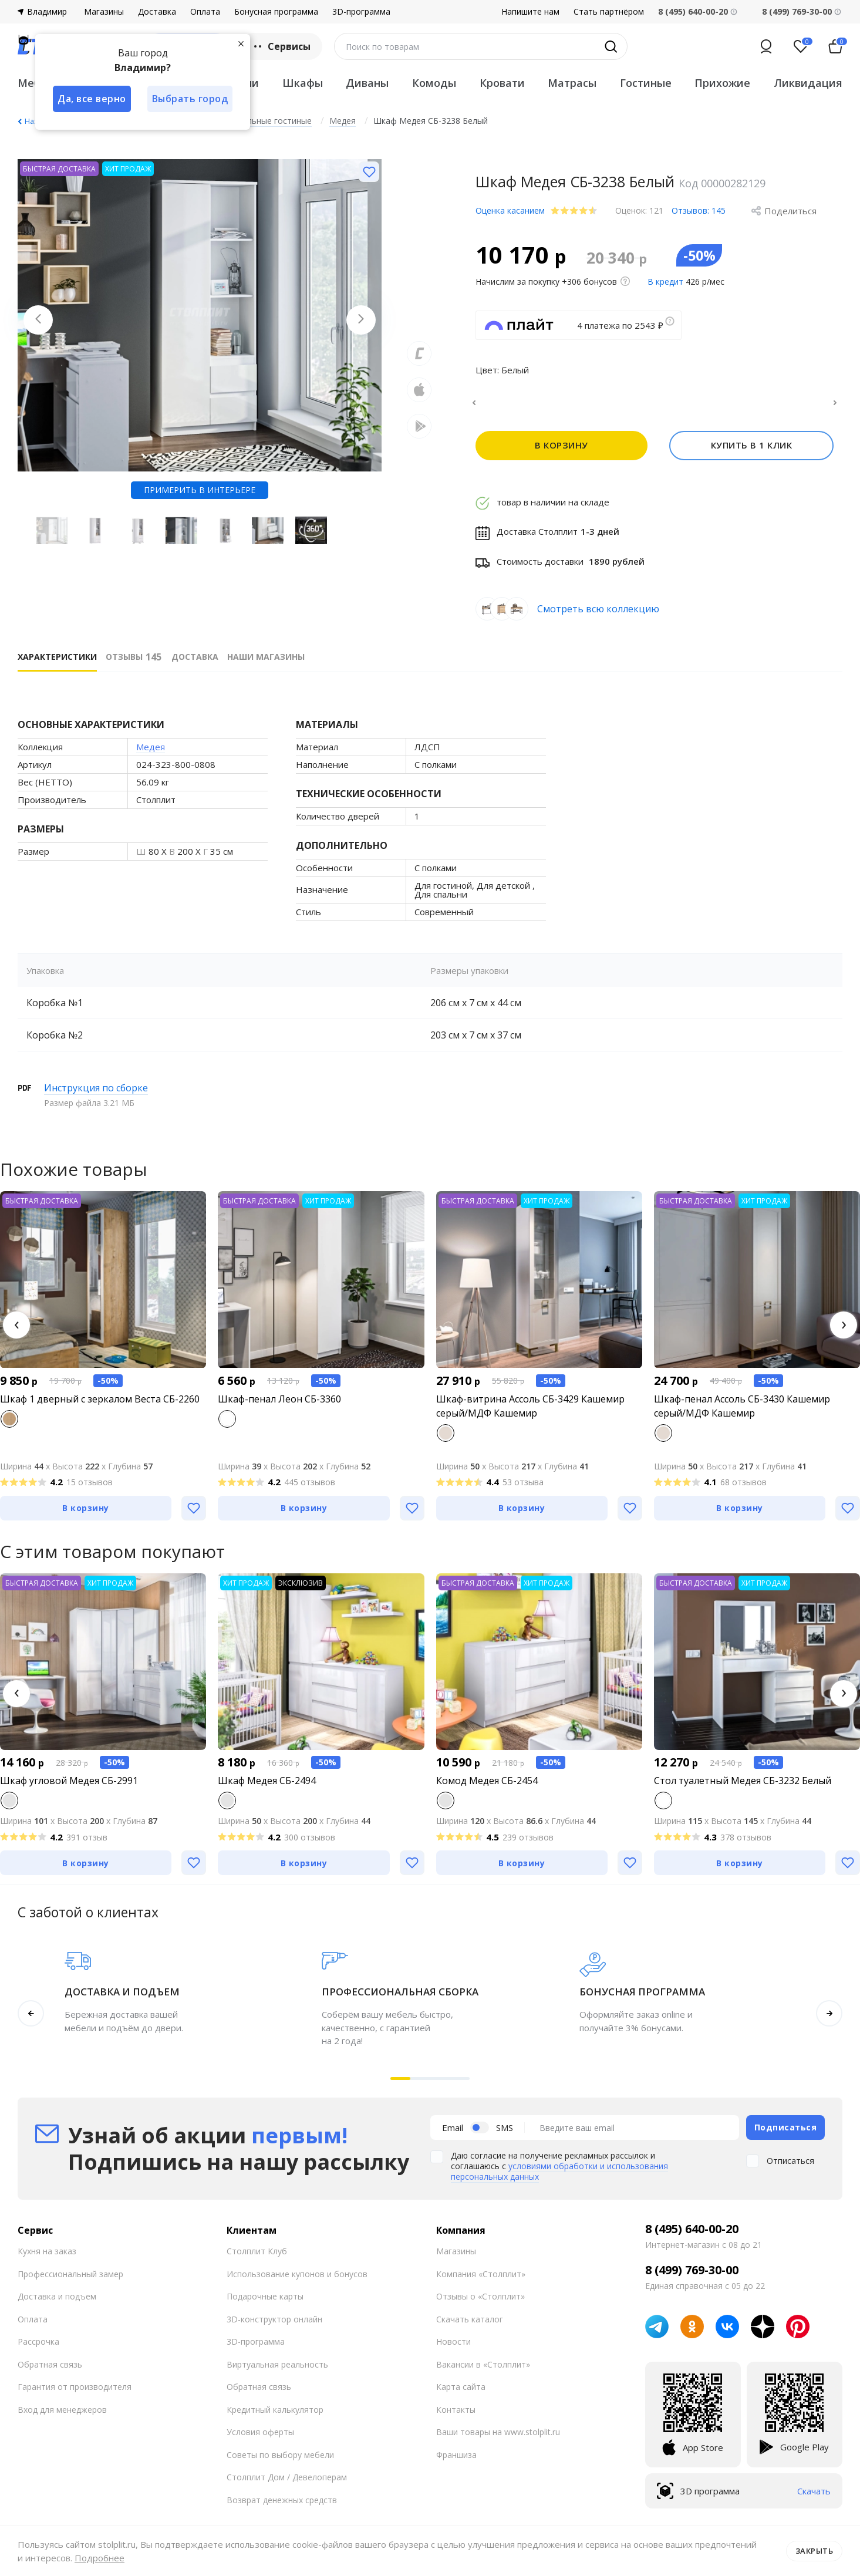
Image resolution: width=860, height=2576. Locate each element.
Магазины (104, 12)
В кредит (665, 281)
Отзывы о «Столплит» (480, 2303)
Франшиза (456, 2461)
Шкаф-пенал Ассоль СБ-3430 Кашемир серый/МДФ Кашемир (742, 1413)
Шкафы (302, 83)
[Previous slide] (38, 320)
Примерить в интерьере (199, 489)
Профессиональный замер (70, 2281)
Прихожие (722, 83)
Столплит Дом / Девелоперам (287, 2484)
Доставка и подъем (57, 2303)
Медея (150, 754)
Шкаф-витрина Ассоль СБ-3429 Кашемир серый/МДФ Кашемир (530, 1413)
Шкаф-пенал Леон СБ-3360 (279, 1406)
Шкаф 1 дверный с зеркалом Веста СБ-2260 (100, 1406)
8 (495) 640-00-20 (691, 2236)
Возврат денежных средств (282, 2507)
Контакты (455, 2416)
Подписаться (785, 2134)
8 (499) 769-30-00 (797, 11)
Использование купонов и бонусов (297, 2281)
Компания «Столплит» (480, 2281)
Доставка (157, 12)
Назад (35, 121)
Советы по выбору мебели (280, 2461)
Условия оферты (260, 2438)
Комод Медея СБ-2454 (487, 1787)
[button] (16, 1332)
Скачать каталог (469, 2326)
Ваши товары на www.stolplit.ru (498, 2438)
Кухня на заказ (47, 2258)
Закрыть (814, 2550)
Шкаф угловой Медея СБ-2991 (69, 1787)
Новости (453, 2348)
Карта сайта (460, 2393)
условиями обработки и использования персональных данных (559, 2178)
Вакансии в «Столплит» (483, 2371)
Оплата (205, 12)
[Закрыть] (240, 43)
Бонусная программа (276, 12)
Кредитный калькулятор (275, 2416)
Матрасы (572, 83)
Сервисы (281, 46)
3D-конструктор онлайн (274, 2326)
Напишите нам (530, 12)
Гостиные (646, 83)
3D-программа (361, 12)
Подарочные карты (265, 2303)
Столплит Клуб (257, 2258)
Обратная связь (50, 2371)
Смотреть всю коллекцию (598, 615)
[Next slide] (361, 320)
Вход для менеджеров (62, 2416)
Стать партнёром (609, 12)
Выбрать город (190, 98)
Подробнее (99, 2558)
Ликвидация (808, 83)
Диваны (367, 83)
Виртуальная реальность (277, 2371)
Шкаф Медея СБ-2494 (267, 1787)
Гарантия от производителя (74, 2393)
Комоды (434, 83)
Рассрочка (38, 2348)
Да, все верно (92, 98)
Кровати (502, 83)
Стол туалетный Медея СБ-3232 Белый (742, 1787)
